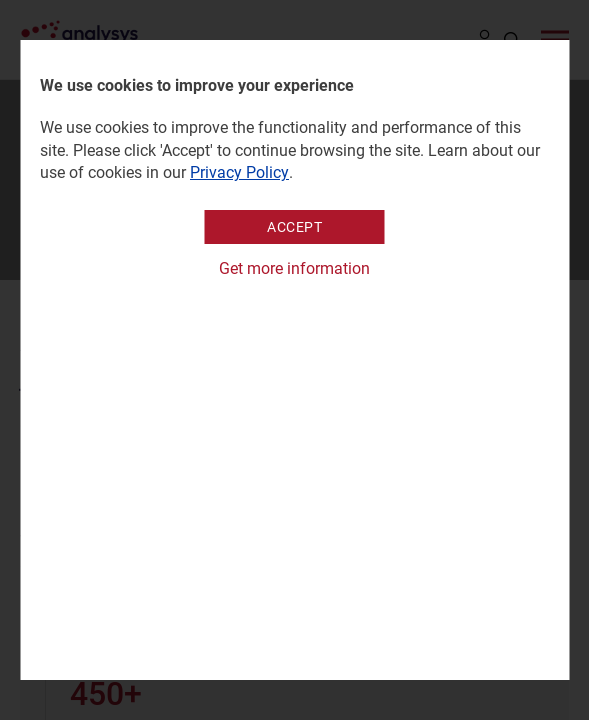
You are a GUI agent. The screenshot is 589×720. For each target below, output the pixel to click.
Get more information (294, 268)
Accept (294, 227)
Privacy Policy (239, 172)
